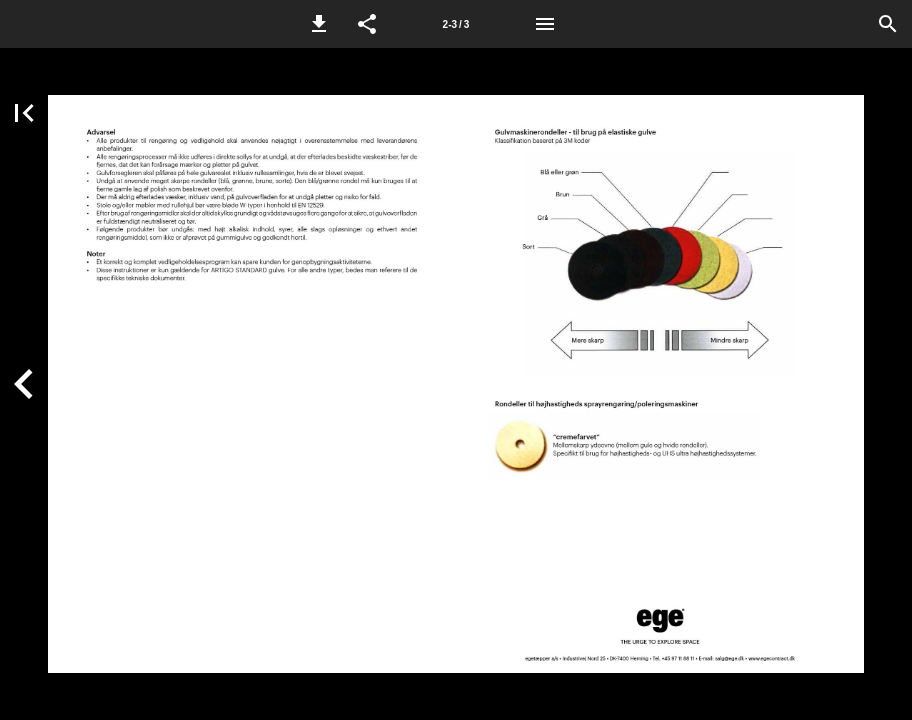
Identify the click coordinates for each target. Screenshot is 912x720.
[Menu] (545, 24)
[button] (319, 24)
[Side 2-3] (456, 24)
